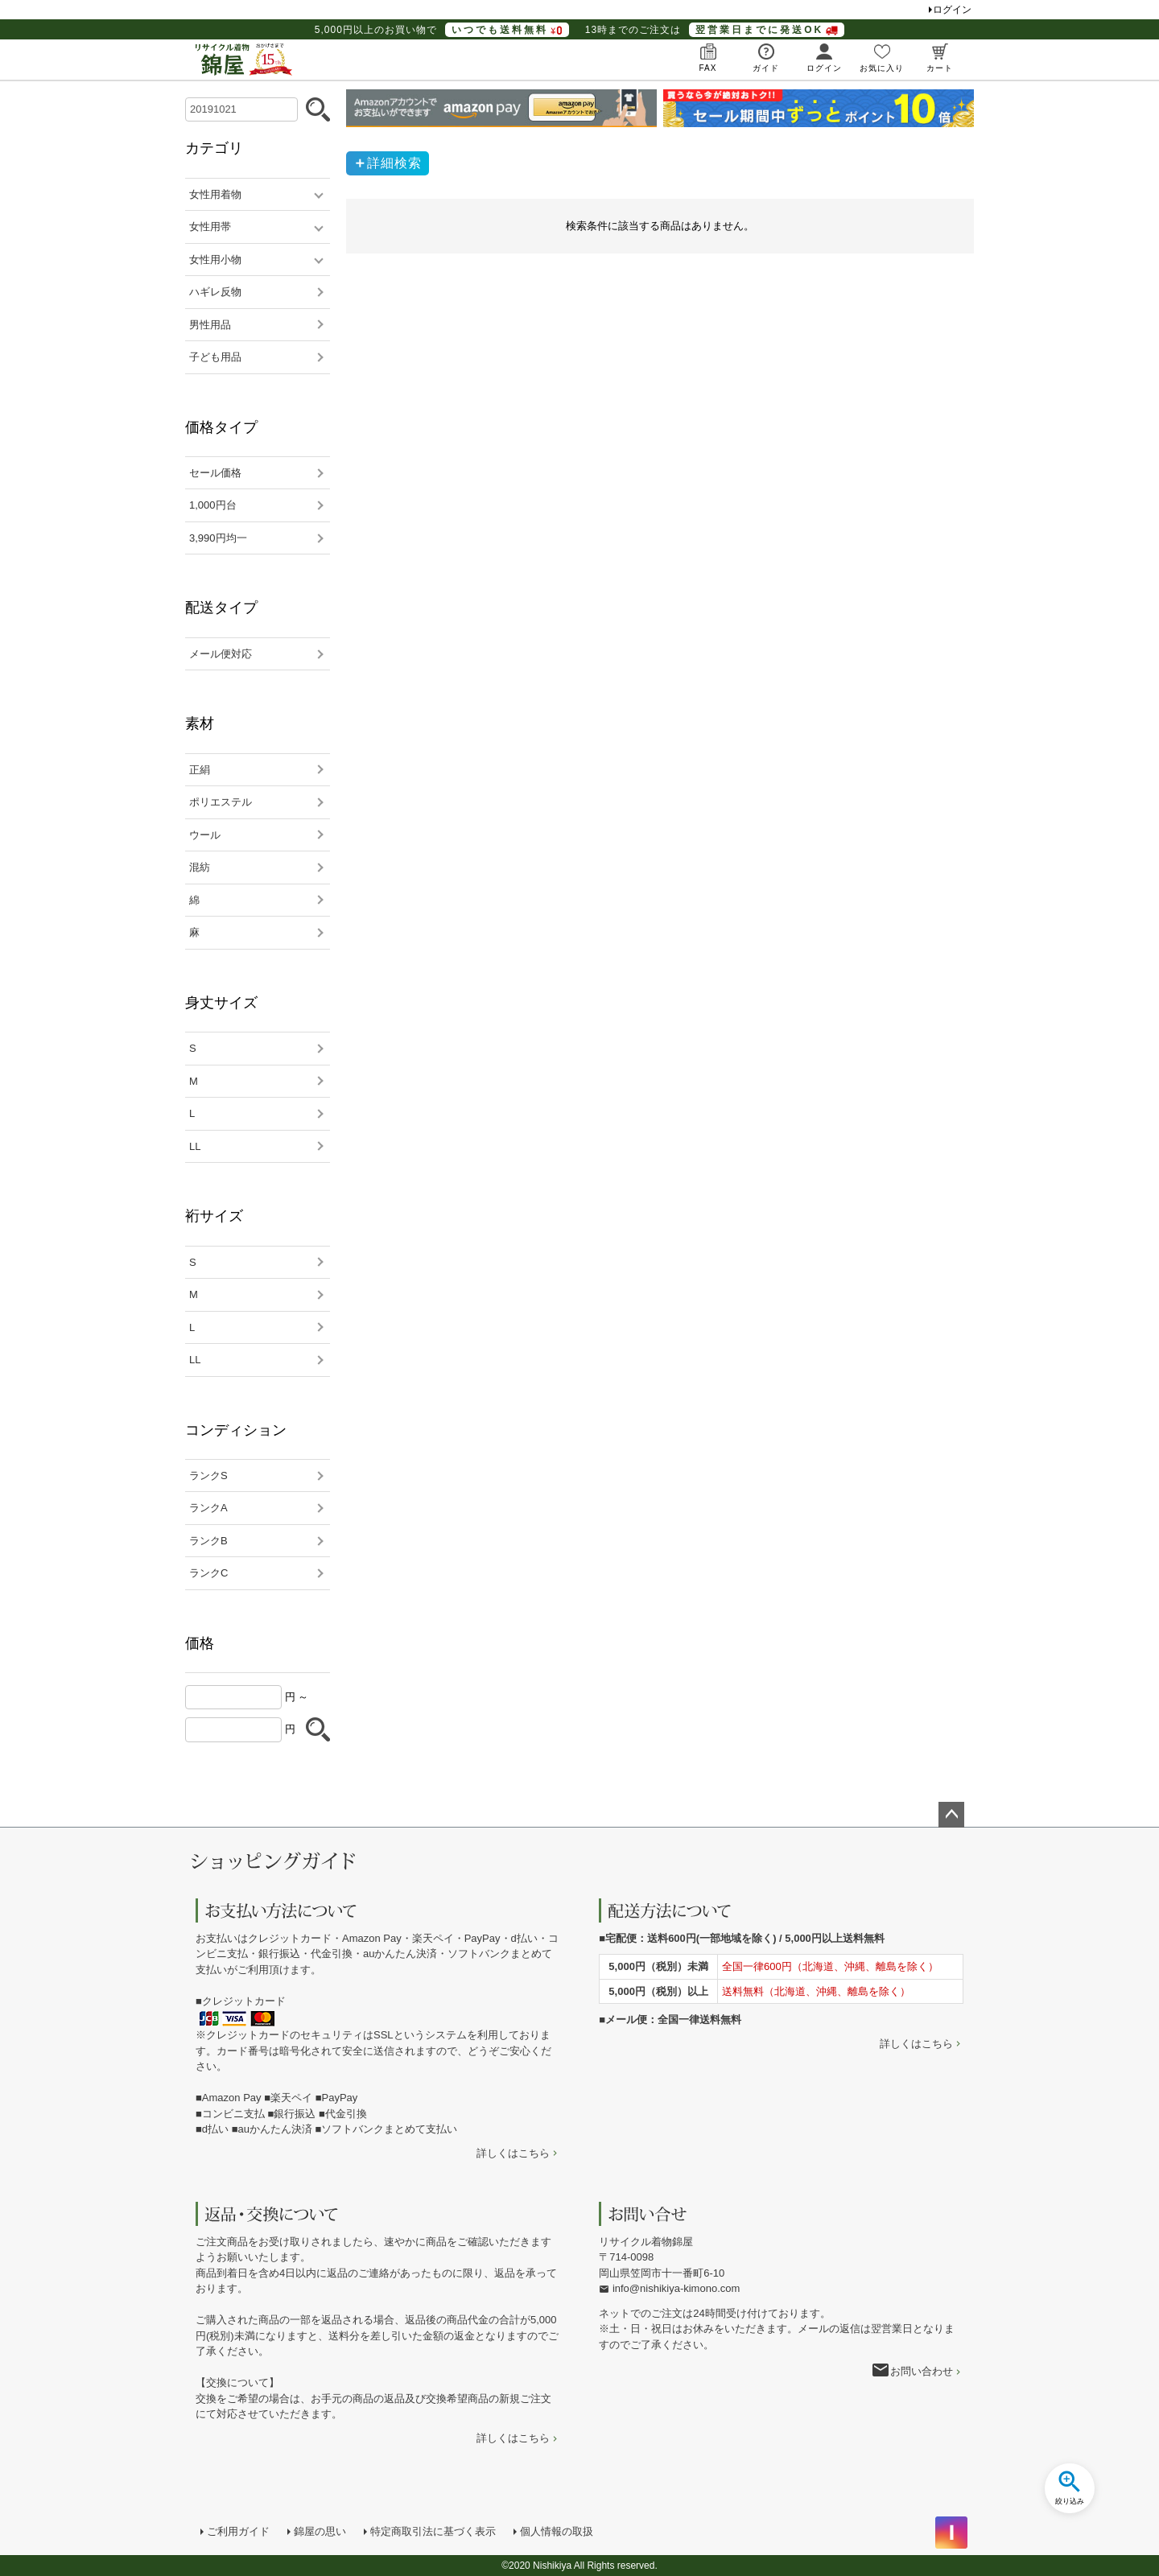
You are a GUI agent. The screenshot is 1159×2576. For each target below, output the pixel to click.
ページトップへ (951, 1815)
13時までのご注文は (714, 30)
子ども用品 (215, 357)
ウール (205, 835)
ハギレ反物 (215, 292)
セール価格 (215, 473)
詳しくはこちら (513, 2153)
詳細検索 (394, 163)
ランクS (208, 1475)
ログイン (952, 9)
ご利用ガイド (238, 2531)
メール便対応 (220, 654)
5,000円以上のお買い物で (442, 30)
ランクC (208, 1573)
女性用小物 (215, 259)
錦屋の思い (320, 2531)
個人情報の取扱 (556, 2531)
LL (194, 1146)
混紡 (199, 867)
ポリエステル (220, 802)
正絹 (199, 770)
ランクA (208, 1508)
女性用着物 (215, 194)
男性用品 (210, 325)
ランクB (208, 1541)
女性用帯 (210, 227)
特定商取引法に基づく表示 (433, 2531)
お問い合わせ (921, 2371)
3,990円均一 (218, 538)
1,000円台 (213, 505)
